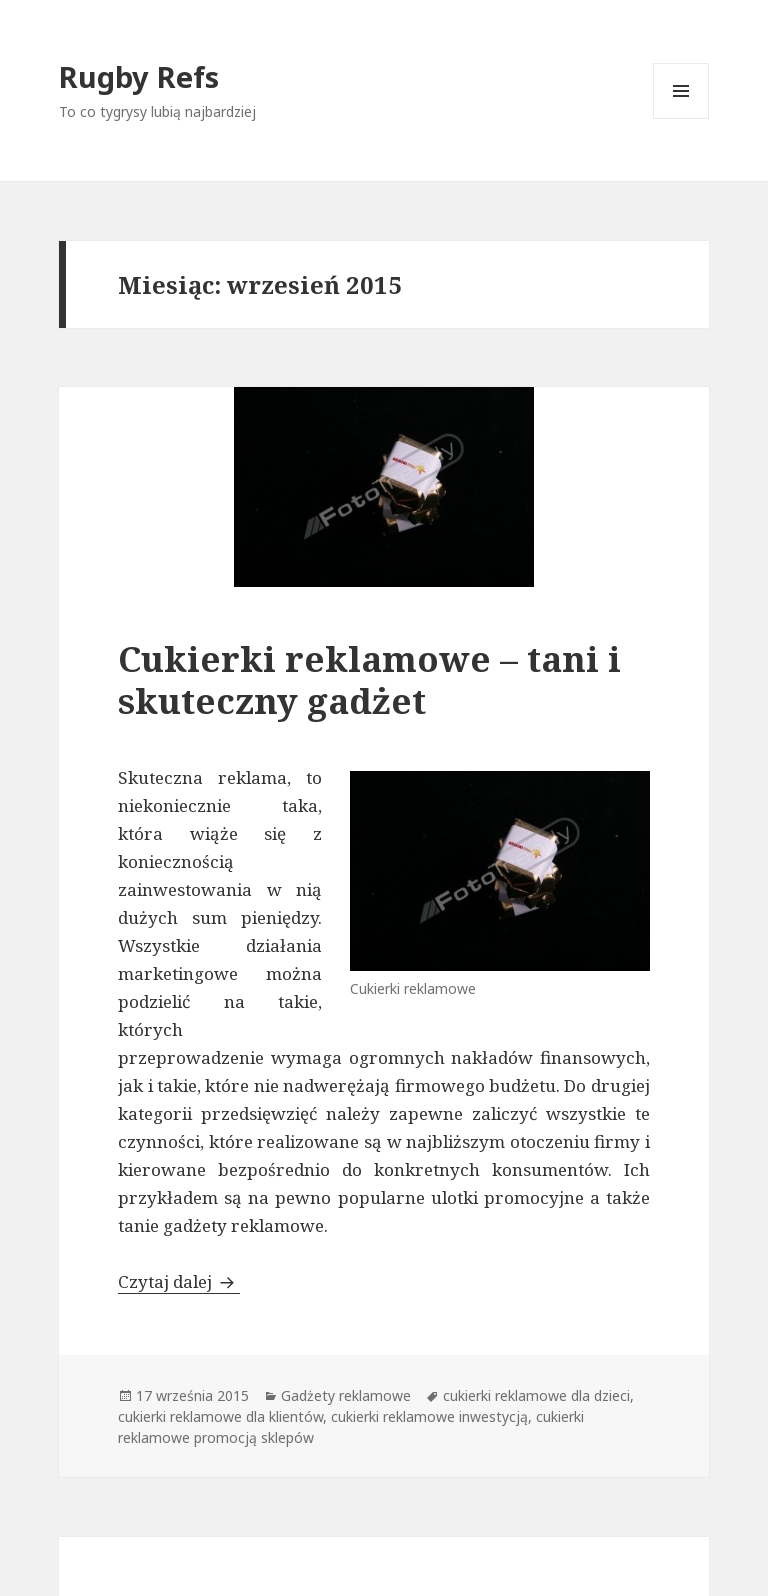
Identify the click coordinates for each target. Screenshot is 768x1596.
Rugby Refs (139, 76)
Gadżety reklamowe (346, 1395)
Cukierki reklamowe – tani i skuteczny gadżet (369, 679)
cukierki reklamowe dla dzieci (536, 1395)
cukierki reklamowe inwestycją (429, 1416)
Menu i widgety (681, 118)
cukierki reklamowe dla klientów (220, 1416)
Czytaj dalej (179, 1281)
